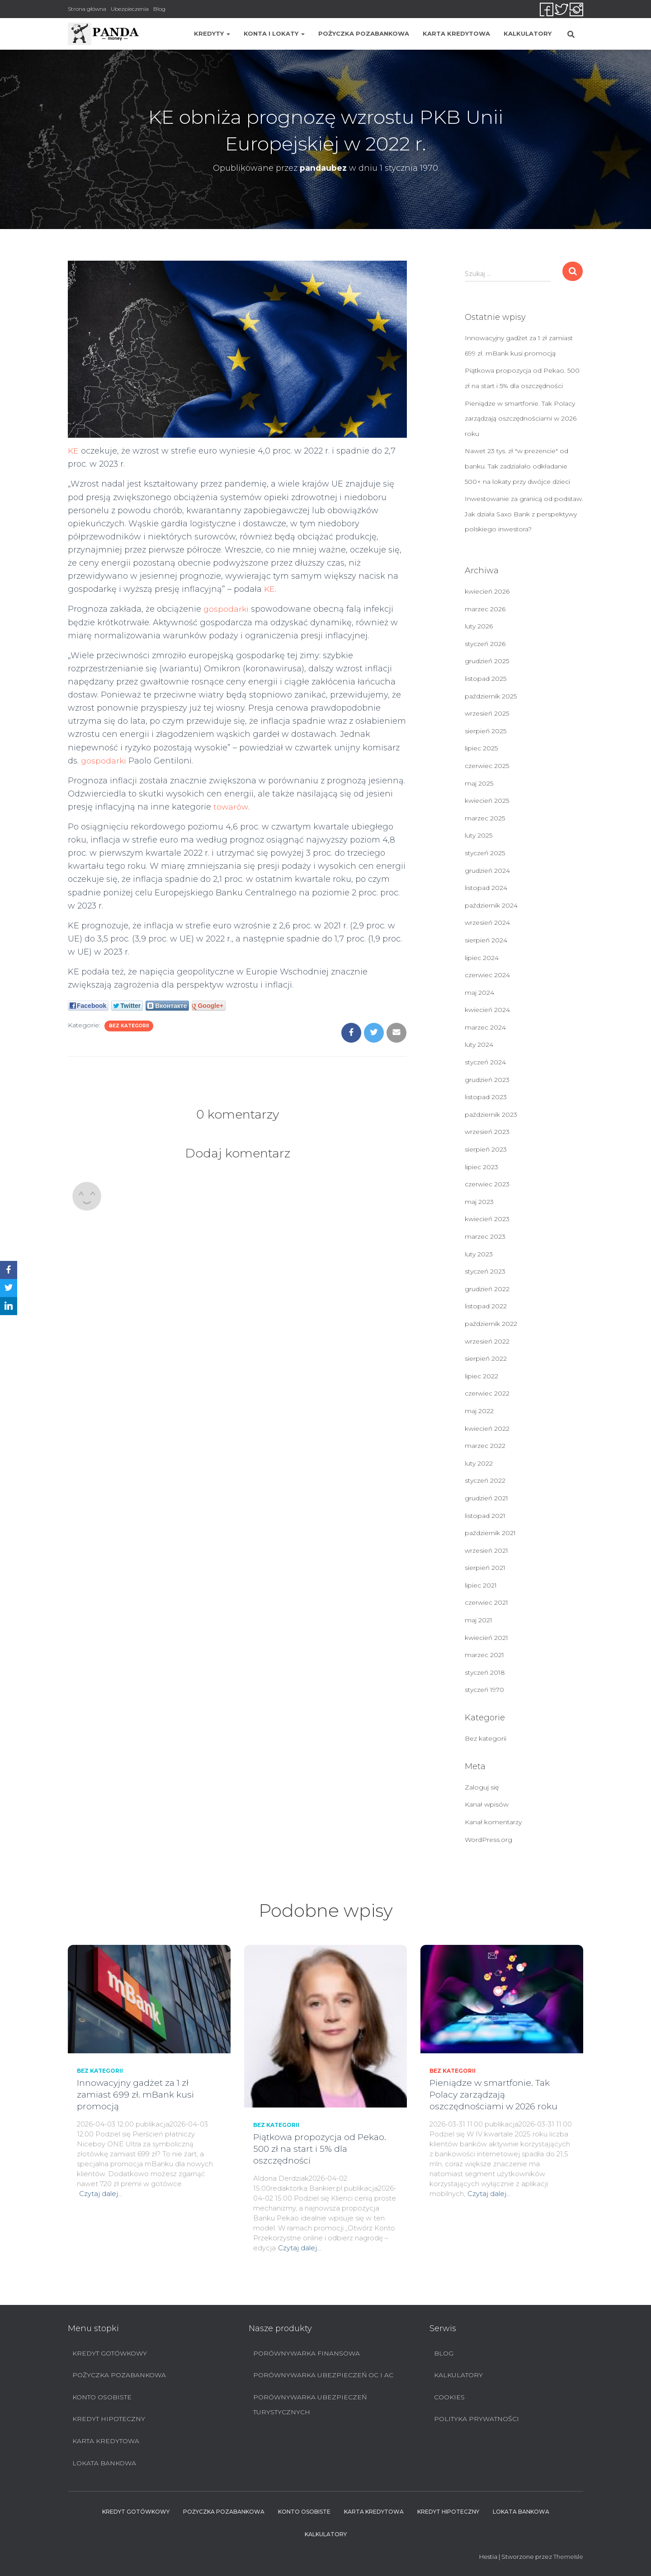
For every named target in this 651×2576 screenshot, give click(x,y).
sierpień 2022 (486, 1358)
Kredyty (212, 33)
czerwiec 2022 (487, 1393)
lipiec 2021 (481, 1585)
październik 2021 (490, 1533)
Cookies (449, 2397)
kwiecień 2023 (487, 1219)
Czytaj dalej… (100, 2193)
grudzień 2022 (487, 1289)
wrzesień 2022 (487, 1341)
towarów (231, 807)
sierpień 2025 (485, 731)
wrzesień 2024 (487, 922)
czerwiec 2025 (487, 766)
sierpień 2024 (486, 940)
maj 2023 (479, 1202)
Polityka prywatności (476, 2419)
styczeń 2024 (485, 1062)
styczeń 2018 (485, 1672)
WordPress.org (488, 1840)
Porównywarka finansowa (306, 2353)
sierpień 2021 (485, 1568)
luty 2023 (479, 1254)
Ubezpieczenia (130, 8)
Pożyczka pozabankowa (363, 33)
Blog (159, 8)
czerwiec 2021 (486, 1602)
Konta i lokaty (274, 33)
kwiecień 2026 (487, 591)
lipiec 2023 (481, 1167)
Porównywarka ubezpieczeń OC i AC (323, 2375)
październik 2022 (491, 1324)
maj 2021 (478, 1620)
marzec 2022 (485, 1446)
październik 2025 (491, 696)
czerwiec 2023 (487, 1184)
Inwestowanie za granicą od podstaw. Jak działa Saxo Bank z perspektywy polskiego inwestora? (524, 514)
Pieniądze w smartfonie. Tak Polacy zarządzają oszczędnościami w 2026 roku (520, 418)
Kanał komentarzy (493, 1822)
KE (73, 451)
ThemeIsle (568, 2556)
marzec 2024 (485, 1027)
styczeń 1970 (484, 1690)
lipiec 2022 (481, 1376)
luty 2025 (478, 835)
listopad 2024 (486, 888)
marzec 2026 (485, 609)
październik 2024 (491, 905)
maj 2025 (479, 783)
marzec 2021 (484, 1655)
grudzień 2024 (487, 870)
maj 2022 (479, 1411)
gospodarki (226, 609)
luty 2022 (479, 1463)
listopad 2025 (485, 678)
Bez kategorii (129, 1026)
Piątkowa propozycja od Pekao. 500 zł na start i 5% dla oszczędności (319, 2149)
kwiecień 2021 (486, 1638)
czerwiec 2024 (487, 975)
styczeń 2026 (485, 644)
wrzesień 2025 (487, 713)
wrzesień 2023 (487, 1132)
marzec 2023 (485, 1236)
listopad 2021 (485, 1516)
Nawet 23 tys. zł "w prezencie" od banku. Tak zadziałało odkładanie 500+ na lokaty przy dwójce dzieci (517, 466)
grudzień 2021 (486, 1498)
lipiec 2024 (482, 958)
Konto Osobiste (102, 2397)
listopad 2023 (486, 1097)
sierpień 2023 (486, 1149)
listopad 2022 (486, 1306)
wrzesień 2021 (486, 1550)
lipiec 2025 (481, 748)
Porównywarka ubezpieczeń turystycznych (310, 2405)
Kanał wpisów (487, 1804)
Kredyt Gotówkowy (109, 2353)
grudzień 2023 (487, 1080)
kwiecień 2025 (487, 800)
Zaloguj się (482, 1787)
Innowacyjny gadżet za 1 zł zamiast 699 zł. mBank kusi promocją (135, 2095)
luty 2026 (479, 626)
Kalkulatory (528, 33)
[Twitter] (8, 1288)
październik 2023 (491, 1114)
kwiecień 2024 (487, 1010)
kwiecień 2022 (487, 1428)
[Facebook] (8, 1270)
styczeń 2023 (485, 1271)
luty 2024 (479, 1044)
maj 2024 (479, 992)
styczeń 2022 (485, 1480)
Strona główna (87, 8)
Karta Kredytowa (456, 33)
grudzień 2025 (487, 661)
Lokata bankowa (104, 2463)
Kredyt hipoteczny (108, 2419)
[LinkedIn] (8, 1306)
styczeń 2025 (485, 853)
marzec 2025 (485, 818)
